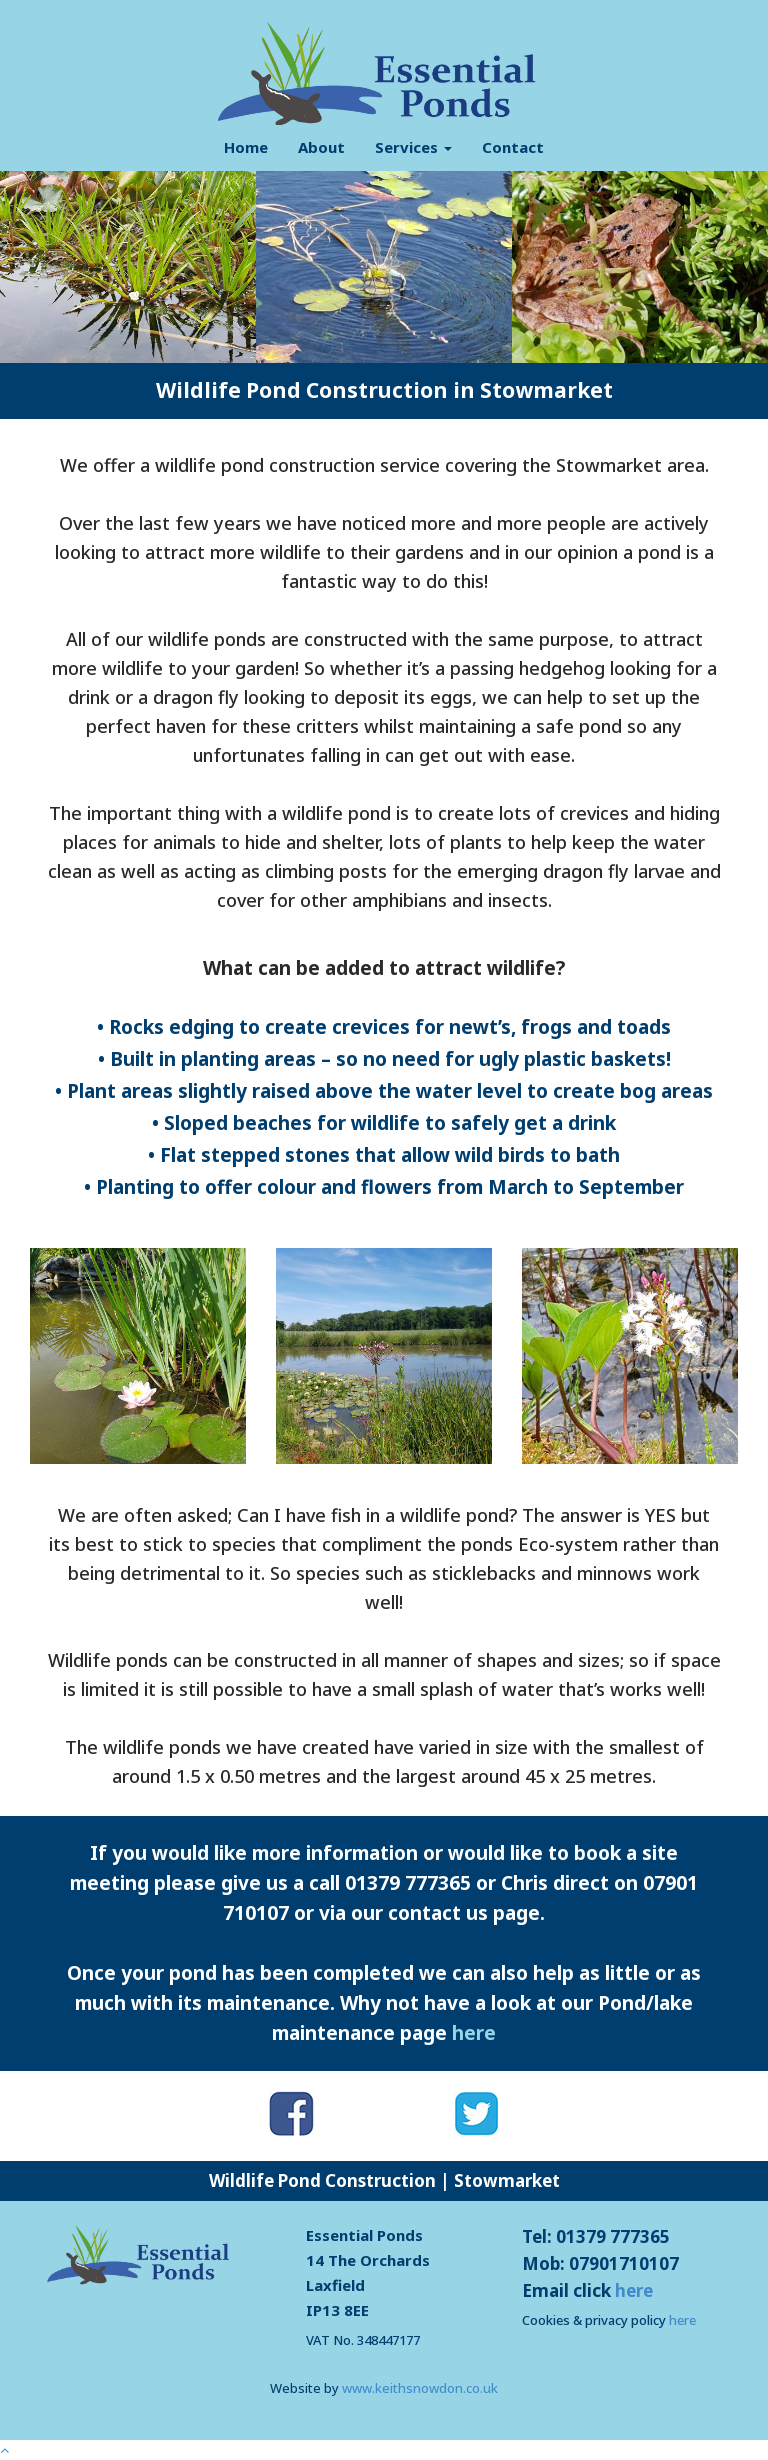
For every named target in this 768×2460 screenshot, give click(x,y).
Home (246, 147)
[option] (128, 267)
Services (413, 147)
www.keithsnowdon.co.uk (420, 2388)
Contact (513, 147)
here (474, 2033)
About (321, 147)
